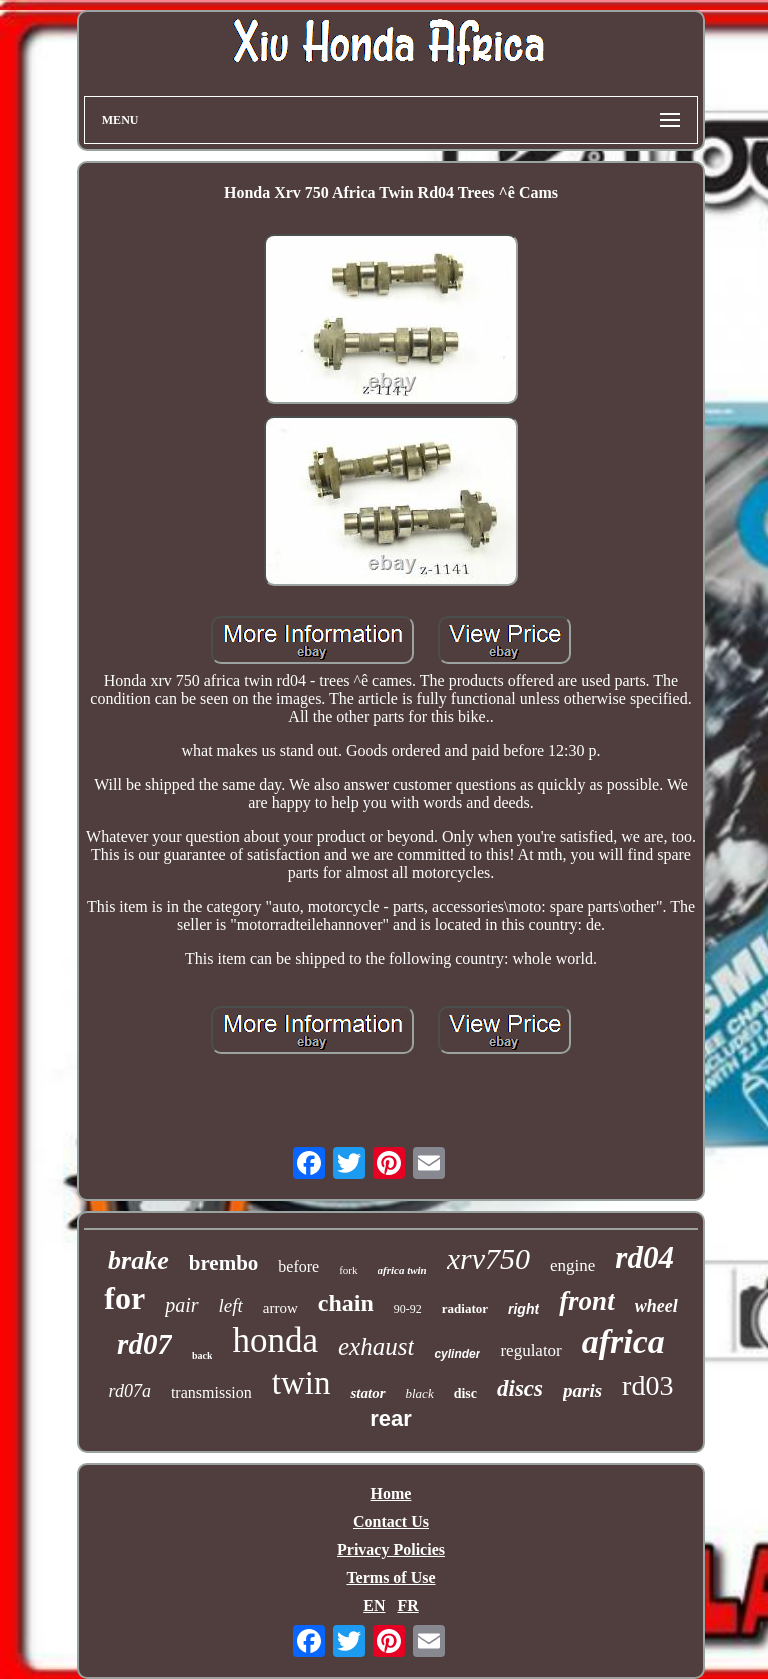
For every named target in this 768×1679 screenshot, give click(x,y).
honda (275, 1340)
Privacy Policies (391, 1549)
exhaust (376, 1346)
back (202, 1355)
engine (572, 1265)
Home (391, 1493)
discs (520, 1388)
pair (181, 1305)
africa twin (402, 1270)
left (231, 1305)
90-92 (408, 1309)
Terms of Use (390, 1577)
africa (623, 1341)
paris (582, 1390)
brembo (224, 1263)
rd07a (130, 1391)
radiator (465, 1308)
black (420, 1393)
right (523, 1309)
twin (301, 1383)
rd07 (144, 1344)
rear (391, 1418)
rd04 (644, 1257)
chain (346, 1303)
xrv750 (488, 1258)
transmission (211, 1392)
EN (374, 1605)
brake (138, 1260)
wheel (656, 1306)
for (124, 1298)
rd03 (647, 1385)
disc (465, 1393)
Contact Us (391, 1521)
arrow (280, 1308)
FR (407, 1605)
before (298, 1266)
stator (367, 1393)
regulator (530, 1350)
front (587, 1301)
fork (348, 1270)
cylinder (457, 1354)
